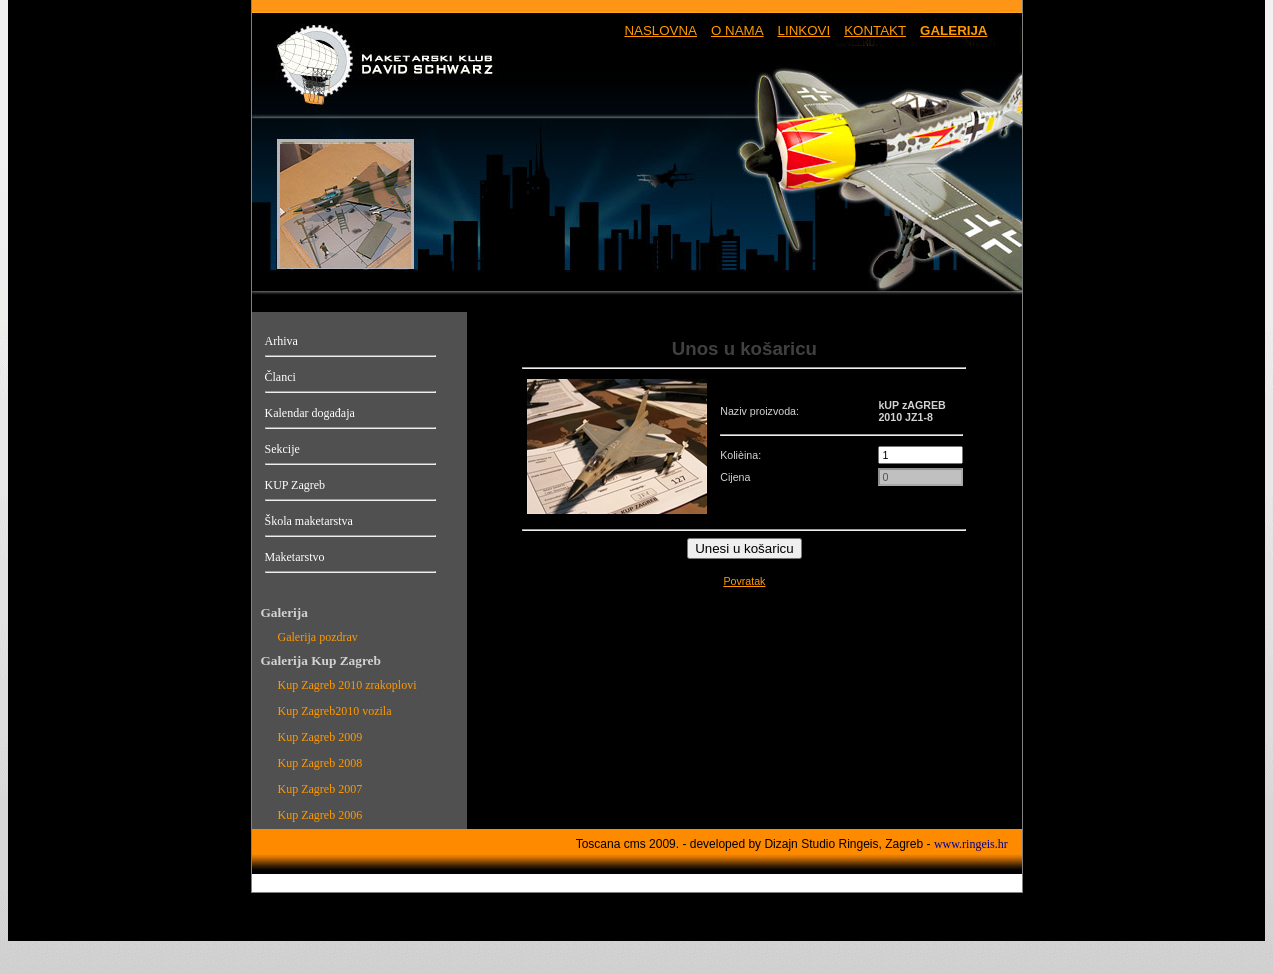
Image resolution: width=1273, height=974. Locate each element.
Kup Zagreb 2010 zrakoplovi (347, 685)
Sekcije (282, 449)
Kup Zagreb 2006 (320, 815)
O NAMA (737, 30)
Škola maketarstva (309, 521)
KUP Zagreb (295, 485)
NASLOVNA (660, 30)
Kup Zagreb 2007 (320, 789)
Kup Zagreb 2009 (320, 737)
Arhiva (281, 341)
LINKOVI (804, 30)
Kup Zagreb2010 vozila (335, 711)
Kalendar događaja (310, 413)
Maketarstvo (295, 557)
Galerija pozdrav (318, 637)
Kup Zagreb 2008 (320, 763)
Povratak (744, 581)
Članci (280, 377)
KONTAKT (875, 30)
